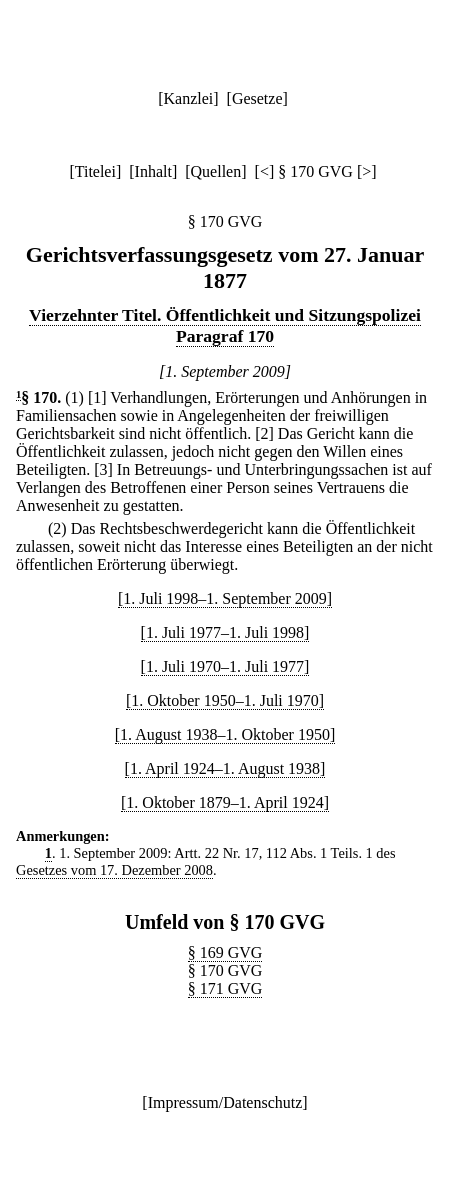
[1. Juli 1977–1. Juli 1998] (225, 632)
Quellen (216, 171)
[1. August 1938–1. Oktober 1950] (225, 734)
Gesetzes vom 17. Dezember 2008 (114, 870)
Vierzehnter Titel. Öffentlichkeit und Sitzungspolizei (225, 315)
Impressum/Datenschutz (225, 1102)
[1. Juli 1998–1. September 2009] (225, 598)
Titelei (95, 171)
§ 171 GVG (225, 988)
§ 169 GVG (225, 952)
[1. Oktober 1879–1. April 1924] (225, 802)
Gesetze (257, 98)
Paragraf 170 (225, 336)
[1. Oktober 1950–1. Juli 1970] (225, 700)
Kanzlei (188, 98)
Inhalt (153, 171)
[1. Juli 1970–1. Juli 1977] (225, 666)
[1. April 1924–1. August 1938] (225, 768)
